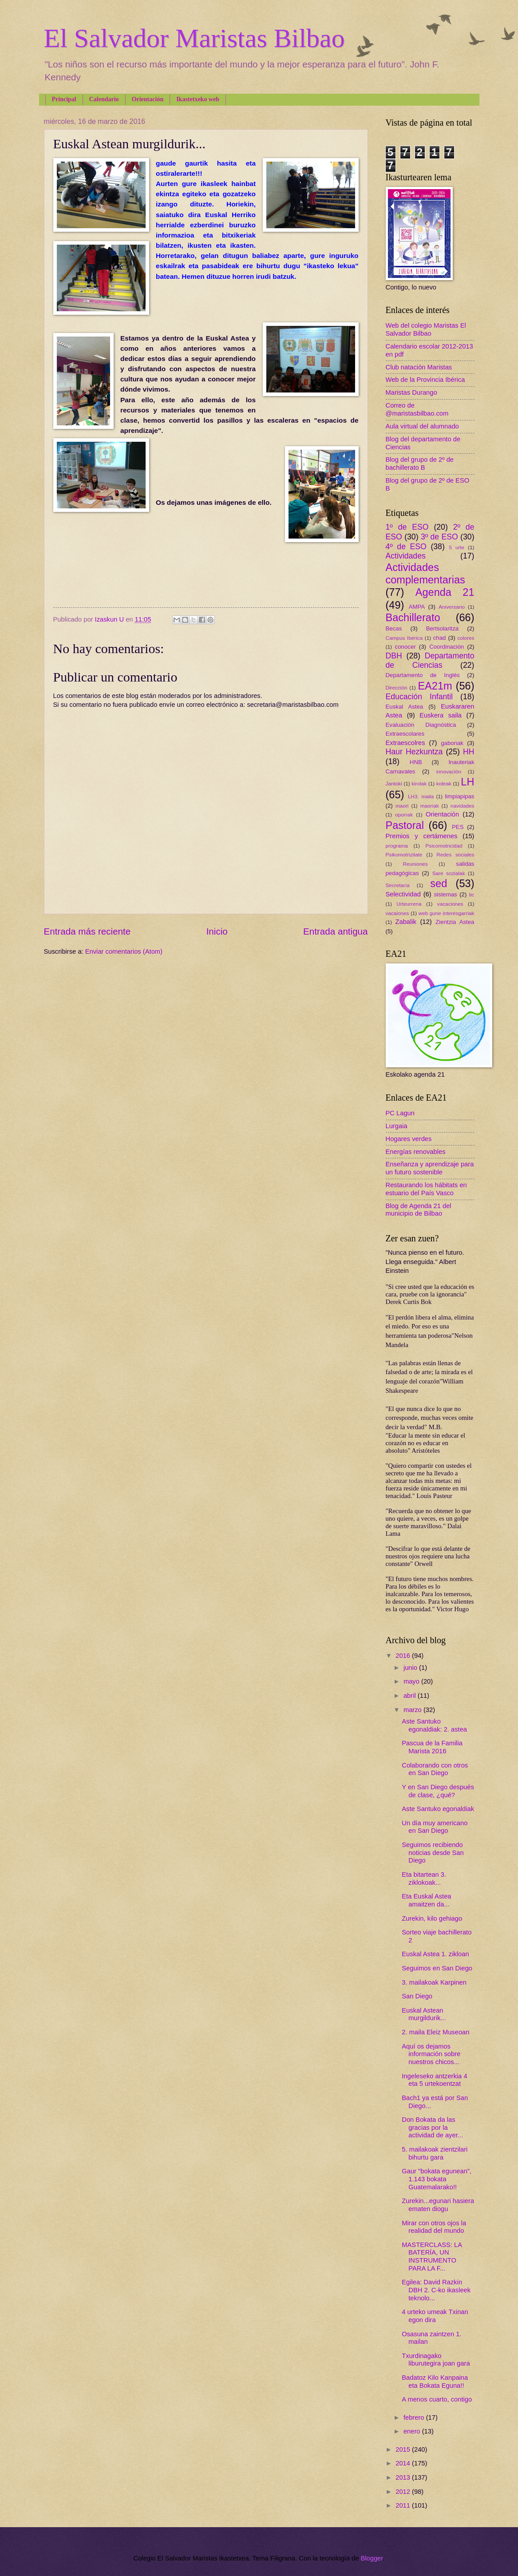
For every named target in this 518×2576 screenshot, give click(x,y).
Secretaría (398, 885)
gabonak (452, 743)
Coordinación (446, 646)
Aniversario (452, 607)
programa (397, 845)
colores (466, 638)
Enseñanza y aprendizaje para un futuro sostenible (430, 1168)
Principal (64, 99)
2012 (403, 2491)
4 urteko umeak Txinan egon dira (435, 2315)
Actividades (406, 555)
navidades (463, 805)
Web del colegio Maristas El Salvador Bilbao (426, 329)
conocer (405, 646)
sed (438, 883)
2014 (403, 2463)
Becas (394, 628)
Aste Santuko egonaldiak (438, 1808)
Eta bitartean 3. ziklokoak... (424, 1878)
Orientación (148, 99)
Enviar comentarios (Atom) (123, 951)
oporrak (404, 814)
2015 (403, 2449)
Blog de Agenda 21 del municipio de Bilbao (418, 1209)
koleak (443, 783)
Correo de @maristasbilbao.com (417, 409)
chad (439, 637)
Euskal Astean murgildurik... (424, 2014)
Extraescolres (405, 742)
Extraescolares (405, 733)
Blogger (371, 2558)
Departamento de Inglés (423, 675)
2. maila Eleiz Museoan (435, 2032)
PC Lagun (400, 1113)
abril (410, 1695)
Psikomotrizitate (404, 854)
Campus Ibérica (404, 638)
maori (401, 805)
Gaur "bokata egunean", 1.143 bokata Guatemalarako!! (436, 2179)
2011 (403, 2505)
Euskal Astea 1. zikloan (435, 1954)
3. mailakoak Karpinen (434, 1982)
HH (469, 751)
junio (411, 1667)
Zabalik (405, 921)
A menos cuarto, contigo (437, 2399)
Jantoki (394, 783)
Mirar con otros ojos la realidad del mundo (434, 2227)
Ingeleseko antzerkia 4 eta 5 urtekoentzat (434, 2080)
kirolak (419, 783)
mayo (412, 1681)
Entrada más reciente (87, 931)
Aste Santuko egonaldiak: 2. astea (434, 1725)
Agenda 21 (445, 592)
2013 (403, 2477)
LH (467, 782)
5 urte (456, 547)
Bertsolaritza (442, 628)
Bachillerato (413, 617)
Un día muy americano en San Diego (434, 1827)
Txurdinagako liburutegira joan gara (436, 2359)
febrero (414, 2417)
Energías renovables (416, 1151)
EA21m (435, 686)
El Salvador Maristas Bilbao (194, 38)
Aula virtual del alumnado (422, 426)
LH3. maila (421, 796)
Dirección (396, 687)
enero (412, 2431)
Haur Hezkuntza (414, 751)
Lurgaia (396, 1125)
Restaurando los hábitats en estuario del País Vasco (426, 1189)
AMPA (417, 606)
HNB (416, 762)
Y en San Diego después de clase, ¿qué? (438, 1791)
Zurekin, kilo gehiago (432, 1918)
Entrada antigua (335, 931)
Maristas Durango (411, 392)
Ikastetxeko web (197, 99)
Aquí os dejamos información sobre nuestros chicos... (431, 2054)
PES (457, 827)
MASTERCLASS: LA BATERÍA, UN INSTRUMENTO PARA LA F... (432, 2256)
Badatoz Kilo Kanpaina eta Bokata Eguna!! (435, 2381)
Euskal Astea (404, 706)
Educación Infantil (419, 696)
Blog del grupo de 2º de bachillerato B (420, 463)
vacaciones (450, 904)
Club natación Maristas (419, 367)
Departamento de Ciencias (430, 660)
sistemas (445, 894)
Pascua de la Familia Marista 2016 (432, 1747)
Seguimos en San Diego (437, 1968)
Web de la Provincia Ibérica (425, 379)
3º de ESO (439, 536)
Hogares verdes (409, 1138)
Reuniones (415, 864)
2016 (403, 1655)
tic (472, 894)
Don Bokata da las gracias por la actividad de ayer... (432, 2127)
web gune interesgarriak (447, 913)
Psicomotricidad (443, 845)
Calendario (104, 99)
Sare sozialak (448, 873)
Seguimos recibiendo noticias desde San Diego (432, 1852)
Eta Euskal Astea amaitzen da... (426, 1900)
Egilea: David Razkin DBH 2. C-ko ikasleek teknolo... (436, 2290)
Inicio (217, 931)
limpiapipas (459, 796)
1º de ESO (407, 527)
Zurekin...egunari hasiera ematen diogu (438, 2204)
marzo (413, 1709)
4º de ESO (406, 546)
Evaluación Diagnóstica (421, 724)
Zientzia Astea (454, 922)
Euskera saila (440, 715)
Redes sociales (455, 854)
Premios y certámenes (422, 836)
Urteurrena (408, 904)
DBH (394, 655)
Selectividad (403, 894)
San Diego (417, 1996)
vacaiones (397, 913)
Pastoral (405, 825)
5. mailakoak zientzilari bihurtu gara (434, 2153)
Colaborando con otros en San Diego (435, 1769)
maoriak (429, 805)
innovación (448, 771)
